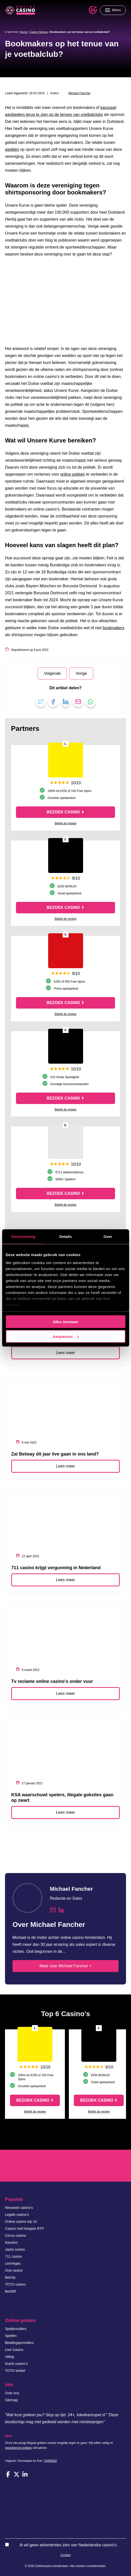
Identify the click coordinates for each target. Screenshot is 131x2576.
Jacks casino (15, 2249)
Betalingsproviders (19, 2343)
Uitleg (9, 2357)
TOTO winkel (15, 2371)
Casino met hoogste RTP (24, 2229)
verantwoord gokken (18, 2448)
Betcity (10, 2277)
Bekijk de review (65, 823)
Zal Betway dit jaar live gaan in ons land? (55, 1454)
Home (23, 31)
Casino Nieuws (38, 31)
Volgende (52, 673)
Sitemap (11, 2400)
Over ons (12, 2393)
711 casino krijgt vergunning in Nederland (56, 1567)
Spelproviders (15, 2329)
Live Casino (14, 2350)
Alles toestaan (65, 1322)
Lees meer (65, 1353)
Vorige (81, 673)
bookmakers (113, 628)
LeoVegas (12, 2263)
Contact (65, 2555)
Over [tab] (108, 1236)
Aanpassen (66, 1336)
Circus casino (15, 2235)
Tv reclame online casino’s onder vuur (52, 1681)
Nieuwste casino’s (19, 2208)
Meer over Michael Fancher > (65, 1966)
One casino (14, 2270)
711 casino (13, 2256)
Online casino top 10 (21, 2222)
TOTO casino (15, 2284)
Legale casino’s (17, 2215)
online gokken (72, 474)
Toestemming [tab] (23, 1236)
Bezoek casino (63, 812)
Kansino (11, 2242)
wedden (12, 149)
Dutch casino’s (16, 2364)
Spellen (11, 2336)
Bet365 (10, 2291)
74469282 (50, 2461)
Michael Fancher (79, 93)
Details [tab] (65, 1236)
